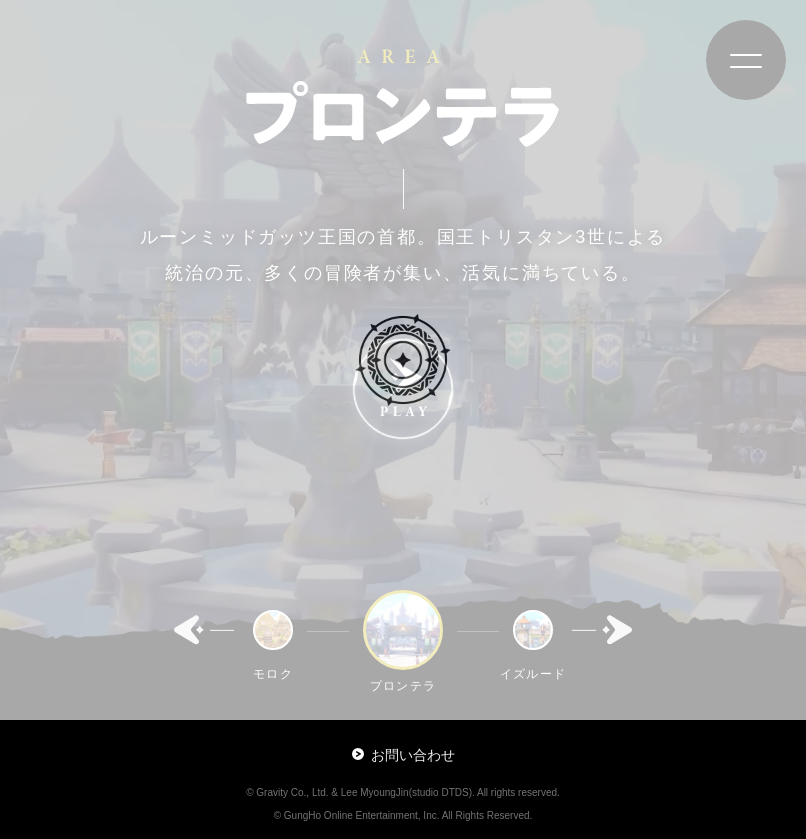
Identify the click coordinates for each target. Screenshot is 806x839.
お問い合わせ (403, 755)
